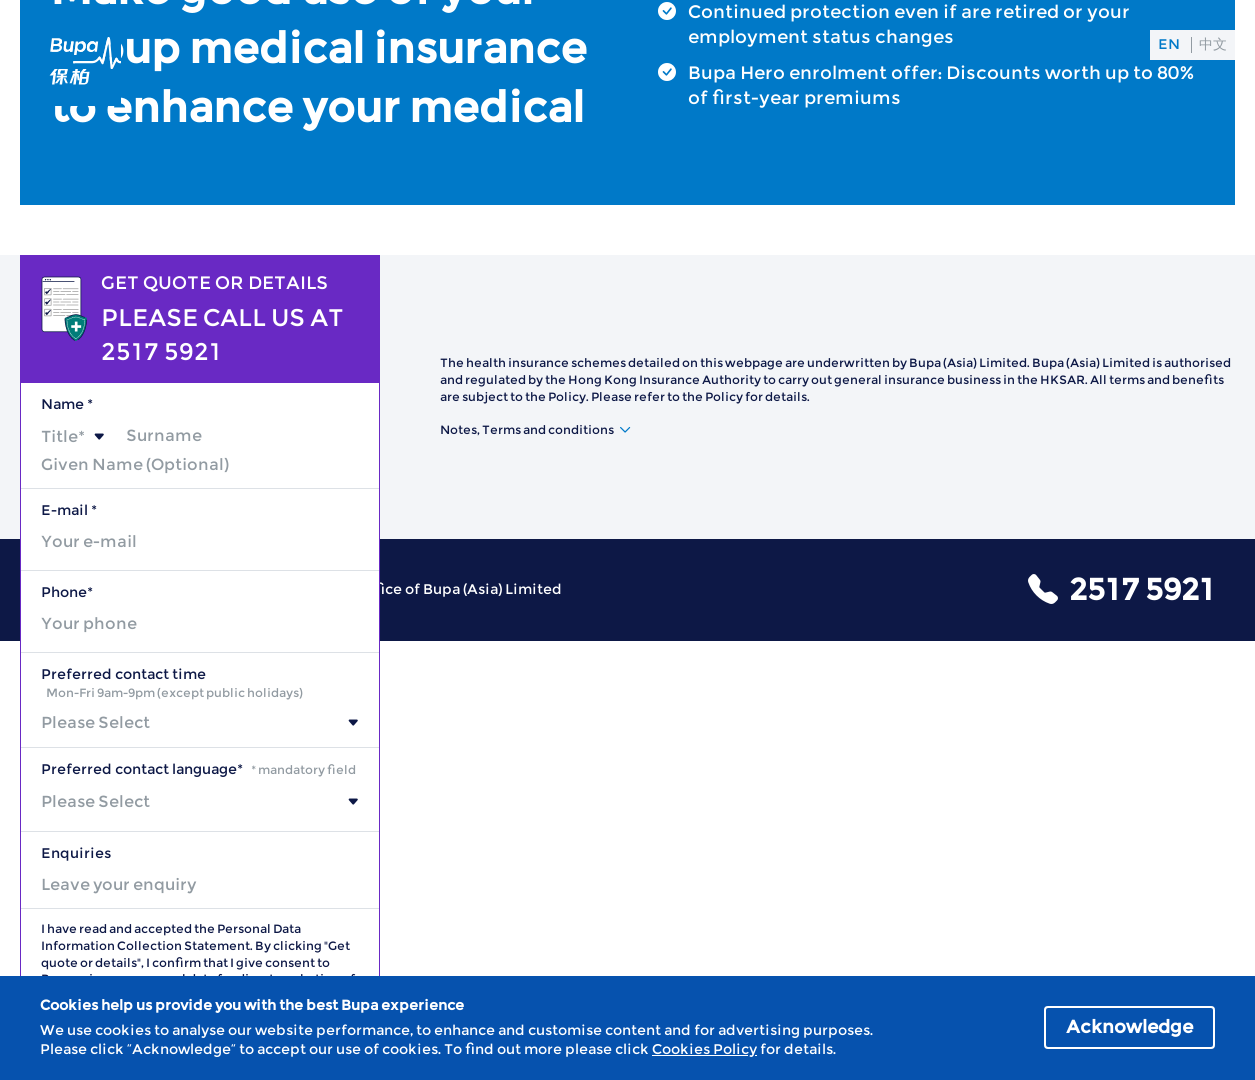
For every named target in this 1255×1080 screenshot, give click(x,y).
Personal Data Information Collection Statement (171, 937)
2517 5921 (1142, 589)
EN (1169, 44)
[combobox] (73, 437)
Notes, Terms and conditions (527, 429)
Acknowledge (1129, 1027)
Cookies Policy (704, 1049)
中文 (1213, 44)
